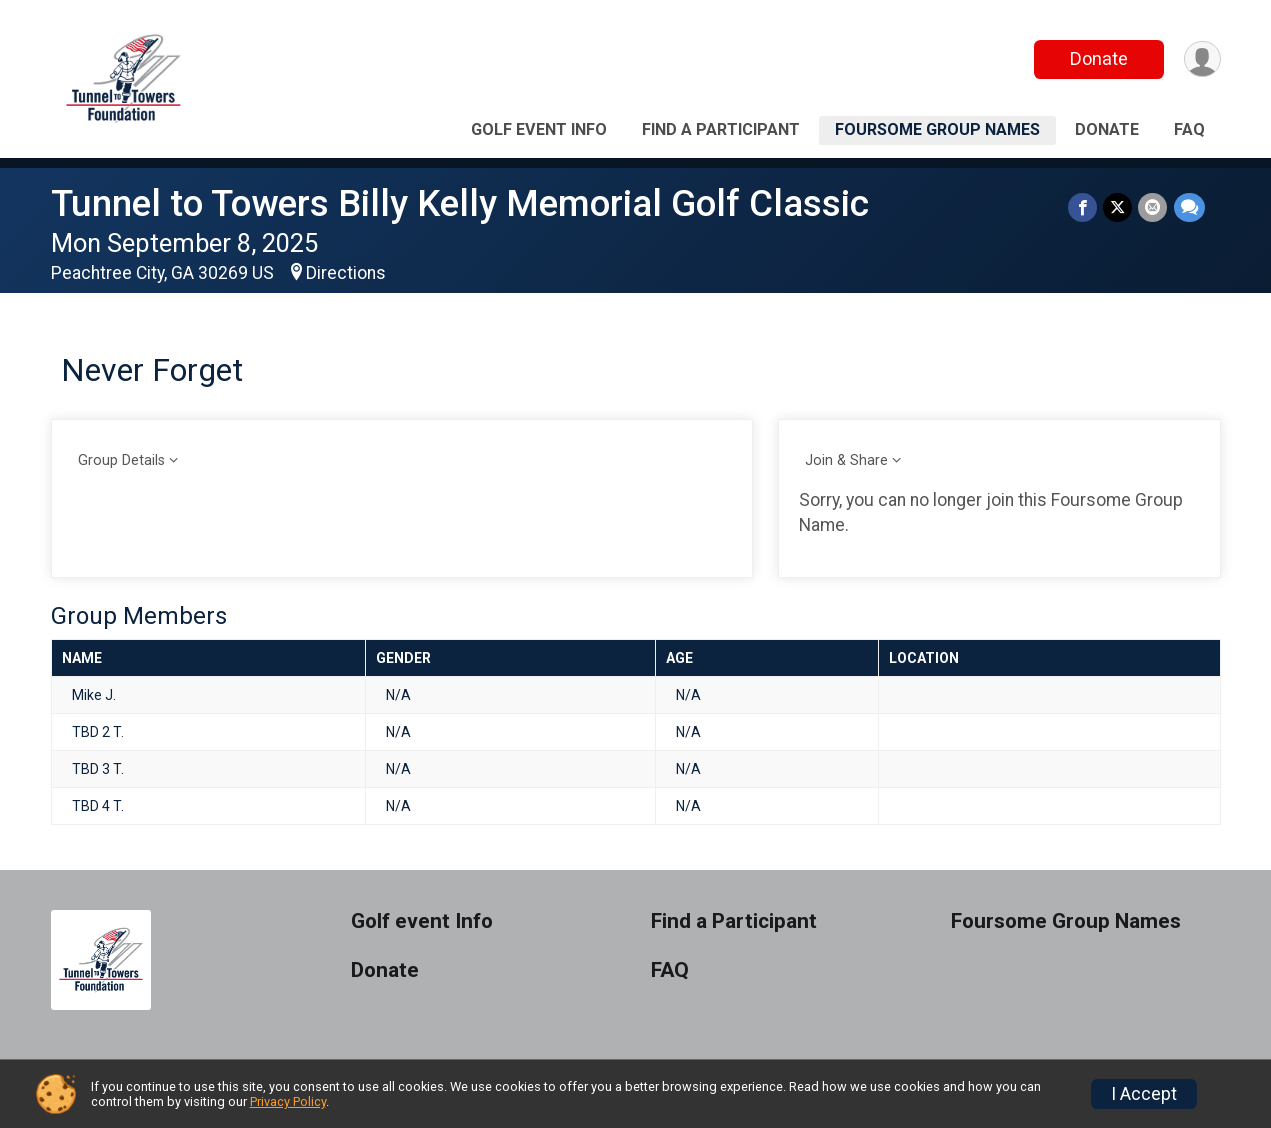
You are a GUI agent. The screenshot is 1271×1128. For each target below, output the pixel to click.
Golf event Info (539, 129)
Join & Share (846, 460)
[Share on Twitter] (1118, 207)
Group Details (121, 460)
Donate (1098, 58)
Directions (346, 273)
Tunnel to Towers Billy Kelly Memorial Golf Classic (460, 203)
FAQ (1189, 129)
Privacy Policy (288, 1101)
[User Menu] (1202, 59)
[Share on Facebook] (1083, 207)
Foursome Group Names (937, 129)
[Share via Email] (1153, 207)
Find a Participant (721, 129)
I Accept (1144, 1094)
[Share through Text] (1189, 207)
